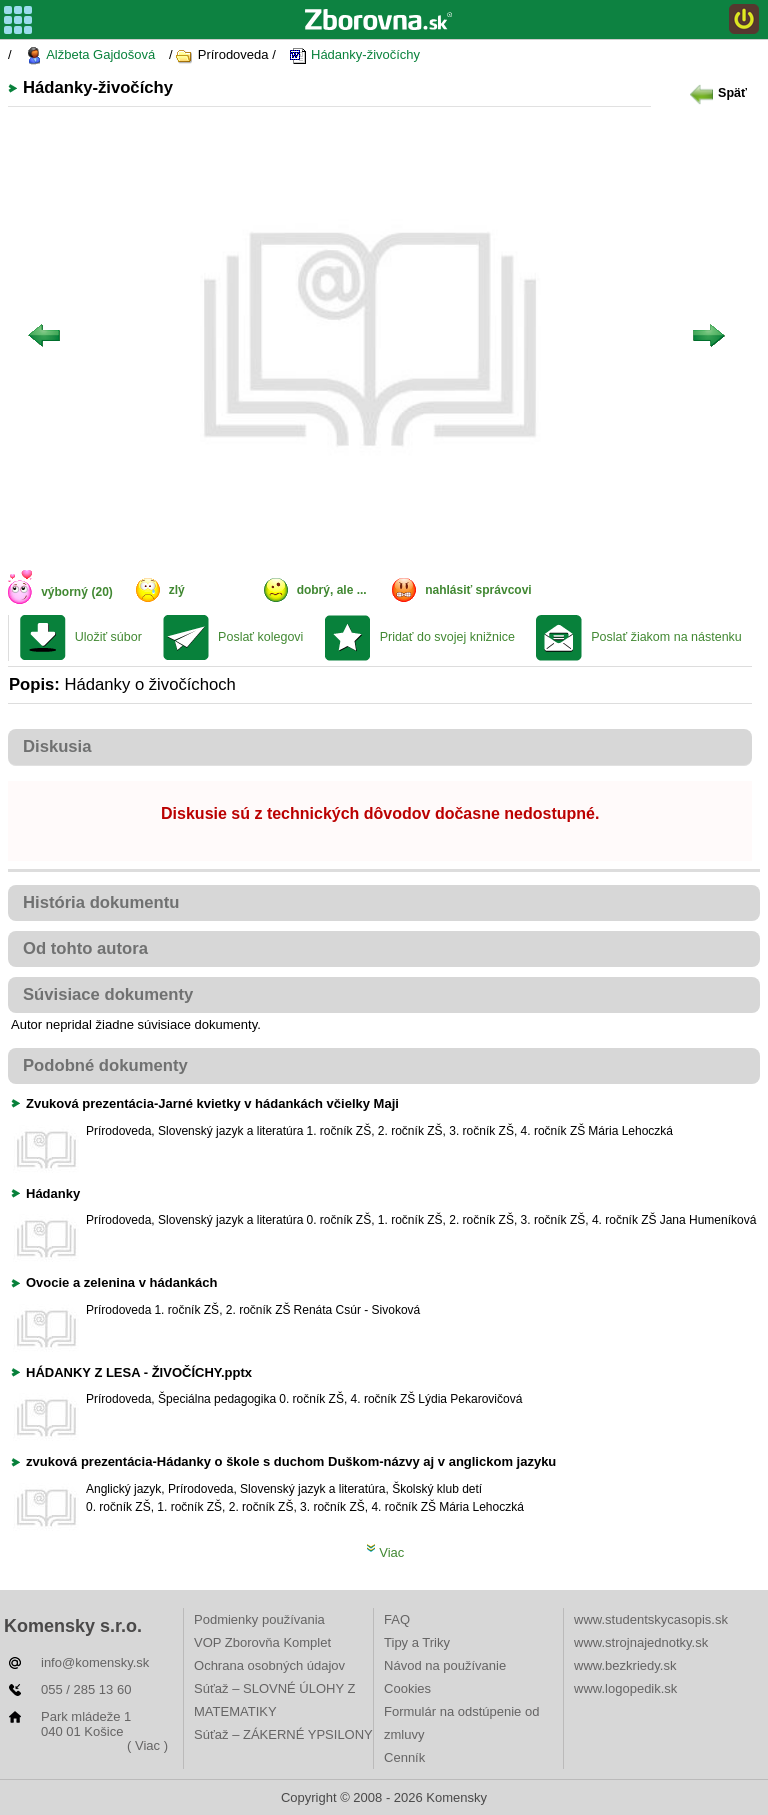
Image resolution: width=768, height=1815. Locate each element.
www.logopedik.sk (625, 1688)
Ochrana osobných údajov (269, 1665)
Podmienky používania (259, 1619)
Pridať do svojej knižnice (447, 637)
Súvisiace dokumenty (108, 994)
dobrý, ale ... (332, 590)
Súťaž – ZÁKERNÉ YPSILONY (283, 1734)
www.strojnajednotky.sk (641, 1642)
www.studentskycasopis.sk (651, 1619)
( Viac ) (147, 1745)
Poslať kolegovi (260, 637)
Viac (385, 1552)
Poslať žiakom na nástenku (666, 637)
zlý (177, 590)
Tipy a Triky (417, 1642)
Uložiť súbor (108, 637)
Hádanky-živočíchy (354, 55)
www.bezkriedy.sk (625, 1665)
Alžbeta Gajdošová (90, 55)
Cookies (407, 1688)
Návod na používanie (445, 1665)
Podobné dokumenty (105, 1065)
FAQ (397, 1619)
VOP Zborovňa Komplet (262, 1642)
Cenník (404, 1757)
